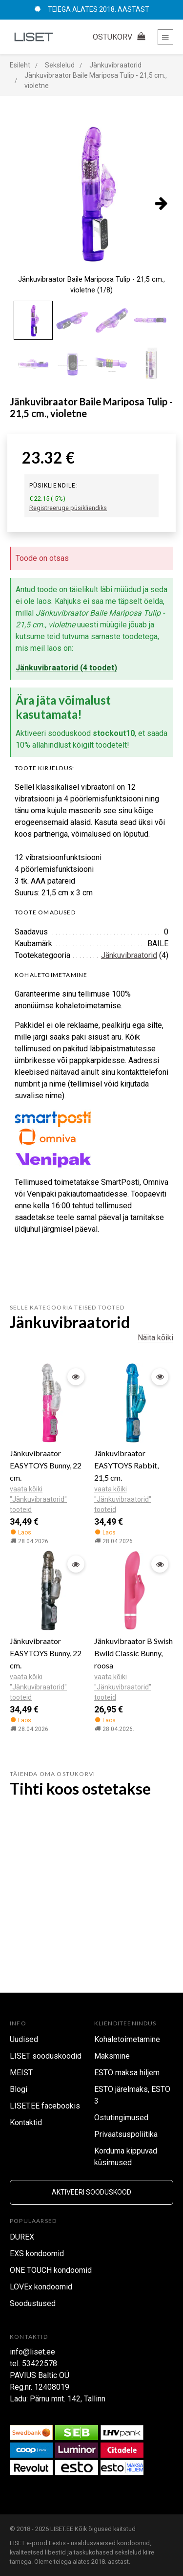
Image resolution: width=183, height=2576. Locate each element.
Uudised (24, 2039)
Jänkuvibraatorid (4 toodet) (66, 667)
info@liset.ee (32, 2351)
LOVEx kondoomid (41, 2286)
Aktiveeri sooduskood (91, 2192)
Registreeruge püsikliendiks (68, 507)
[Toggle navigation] (165, 37)
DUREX (22, 2237)
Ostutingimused (121, 2117)
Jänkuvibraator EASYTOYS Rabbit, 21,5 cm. (126, 1465)
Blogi (18, 2089)
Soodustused (33, 2303)
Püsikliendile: (53, 485)
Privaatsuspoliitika (126, 2134)
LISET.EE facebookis (45, 2105)
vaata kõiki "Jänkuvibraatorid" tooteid (38, 1499)
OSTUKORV (120, 37)
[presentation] (161, 203)
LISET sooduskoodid (45, 2056)
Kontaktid (26, 2122)
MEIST (21, 2072)
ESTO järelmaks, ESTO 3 (132, 2095)
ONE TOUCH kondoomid (51, 2270)
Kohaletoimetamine (127, 2039)
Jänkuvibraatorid (129, 955)
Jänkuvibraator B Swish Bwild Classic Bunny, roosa (133, 1653)
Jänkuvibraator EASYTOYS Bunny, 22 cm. (45, 1465)
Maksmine (112, 2056)
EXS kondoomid (37, 2253)
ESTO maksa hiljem (127, 2072)
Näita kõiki (155, 1337)
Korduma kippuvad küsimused (125, 2156)
